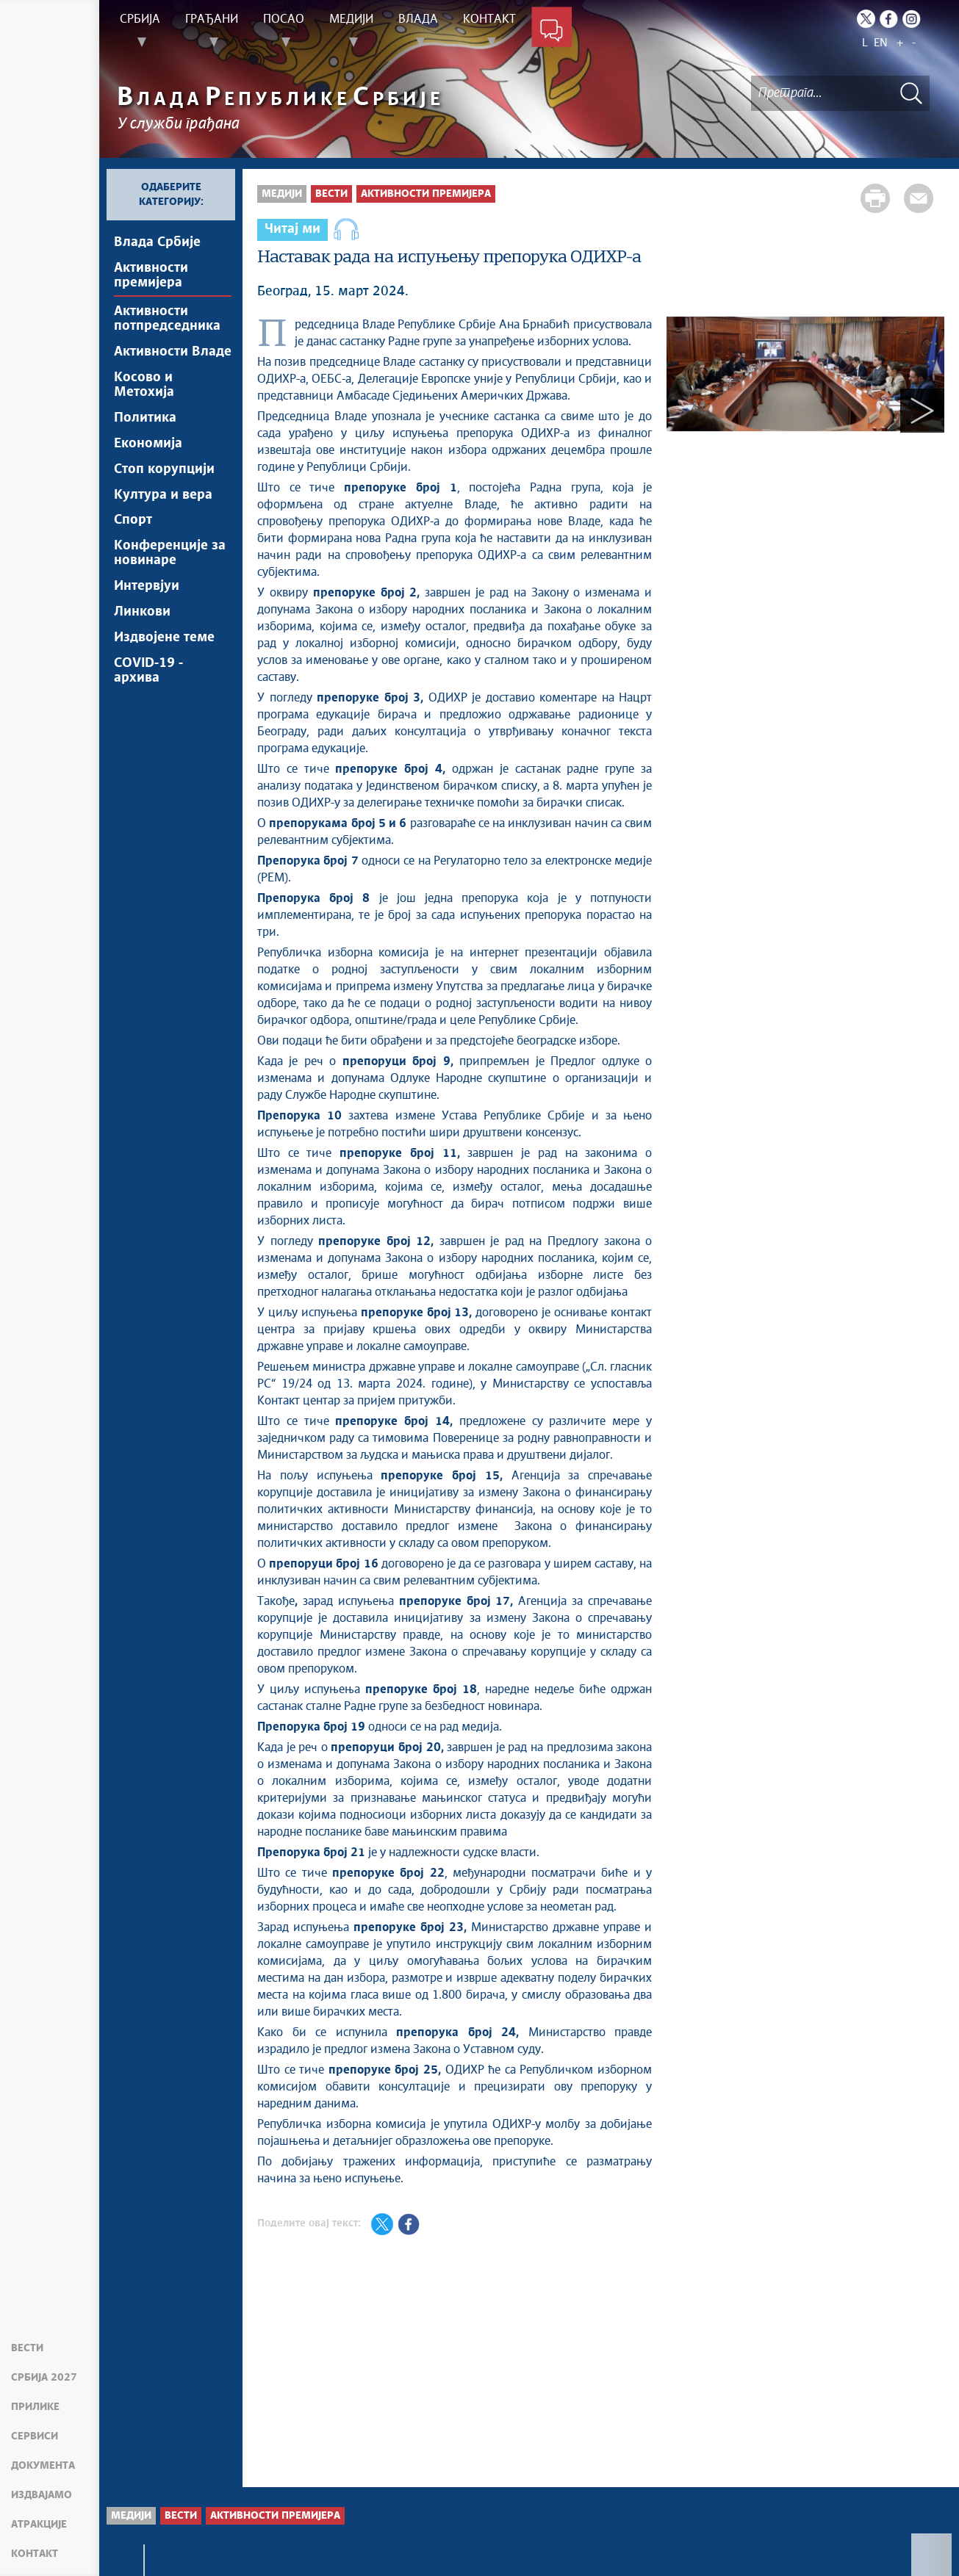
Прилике (35, 2407)
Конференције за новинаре (170, 554)
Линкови (142, 612)
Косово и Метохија (144, 385)
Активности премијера (151, 275)
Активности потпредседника (167, 319)
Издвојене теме (164, 638)
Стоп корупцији (164, 469)
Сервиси (34, 2436)
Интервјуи (146, 587)
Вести (27, 2348)
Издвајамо (41, 2495)
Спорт (133, 520)
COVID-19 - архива (148, 671)
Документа (43, 2466)
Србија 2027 (44, 2378)
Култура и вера (163, 495)
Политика (145, 418)
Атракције (39, 2524)
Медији (282, 194)
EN (881, 42)
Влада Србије (157, 242)
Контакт (34, 2554)
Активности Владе (172, 351)
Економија (148, 443)
